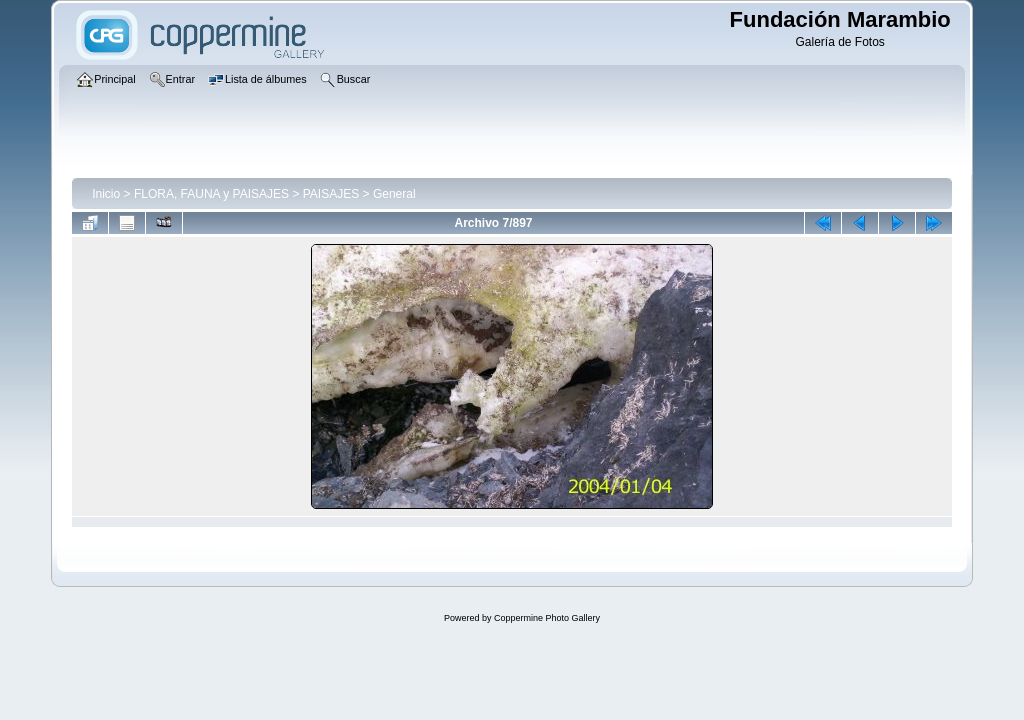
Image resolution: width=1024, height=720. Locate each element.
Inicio (106, 194)
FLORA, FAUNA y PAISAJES (211, 194)
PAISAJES (331, 194)
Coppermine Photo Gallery (547, 618)
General (394, 194)
